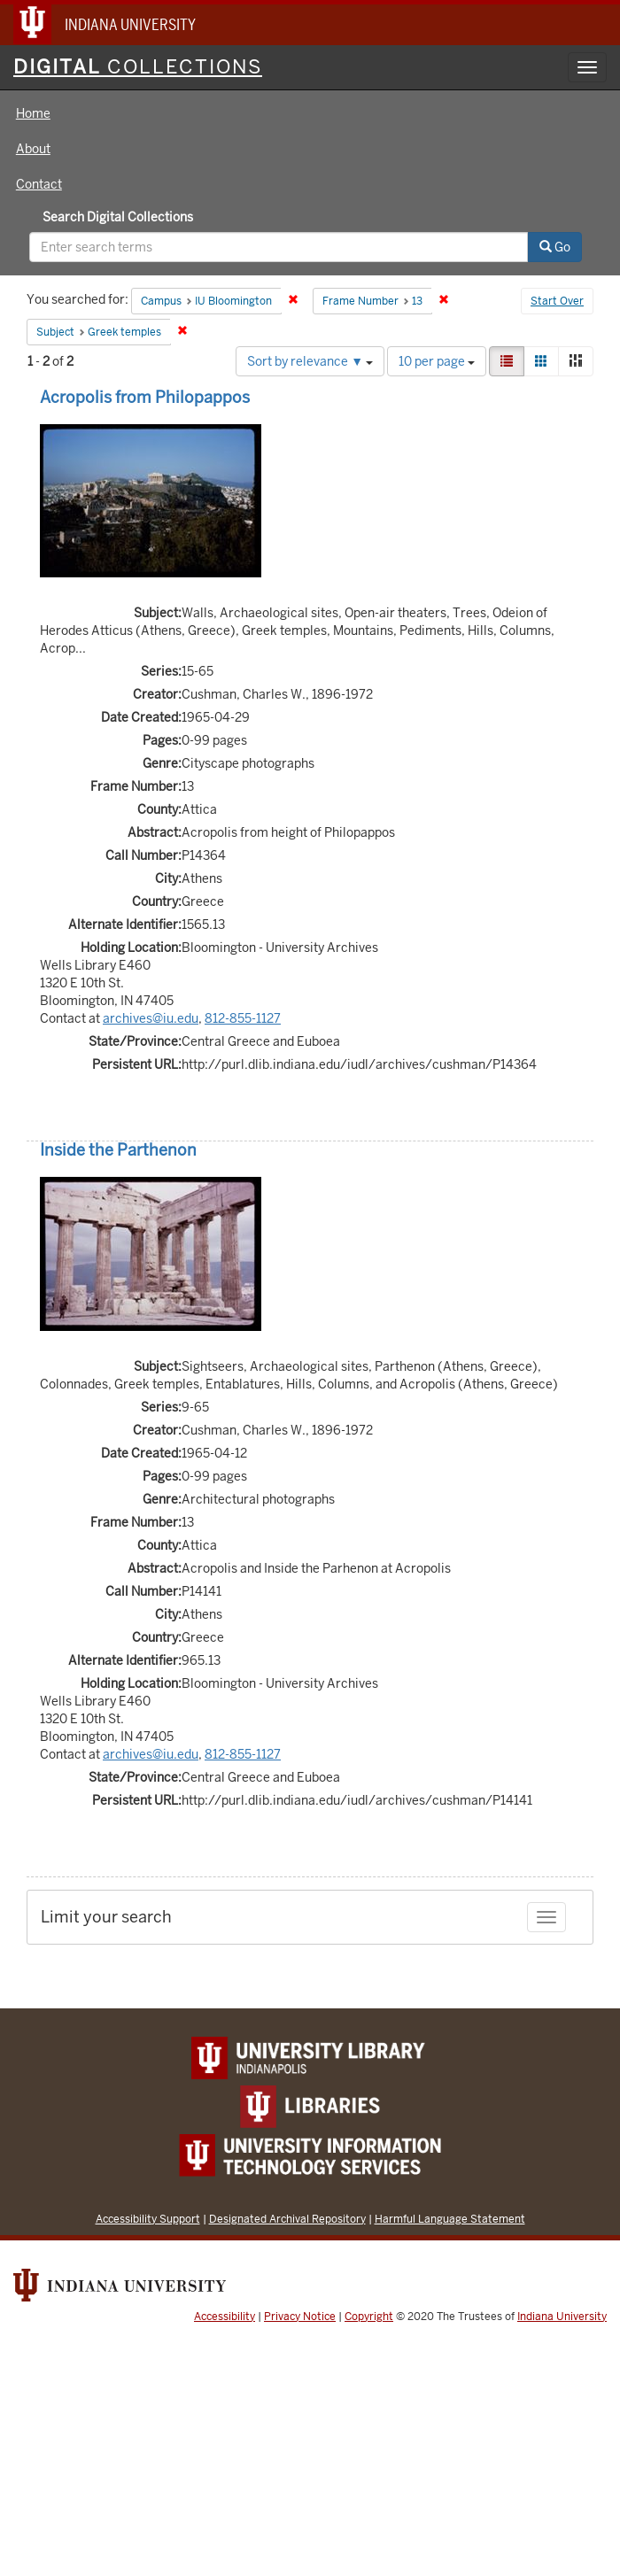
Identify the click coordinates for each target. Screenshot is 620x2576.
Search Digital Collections (118, 217)
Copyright (369, 2316)
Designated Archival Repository (287, 2218)
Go (554, 247)
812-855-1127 (243, 1018)
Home (33, 113)
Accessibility (224, 2316)
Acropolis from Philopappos (145, 397)
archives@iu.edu (150, 1018)
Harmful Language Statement (450, 2218)
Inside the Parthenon (118, 1150)
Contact (39, 184)
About (33, 149)
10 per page (437, 361)
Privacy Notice (300, 2316)
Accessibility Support (148, 2218)
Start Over (557, 301)
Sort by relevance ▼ (310, 361)
